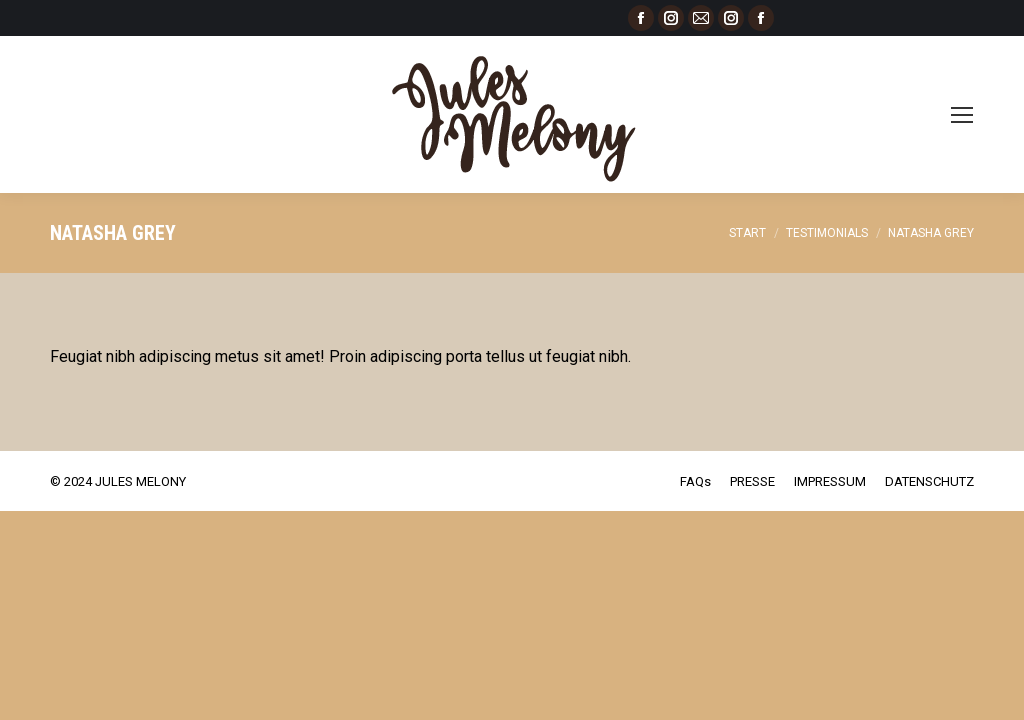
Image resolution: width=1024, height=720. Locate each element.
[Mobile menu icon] (962, 115)
